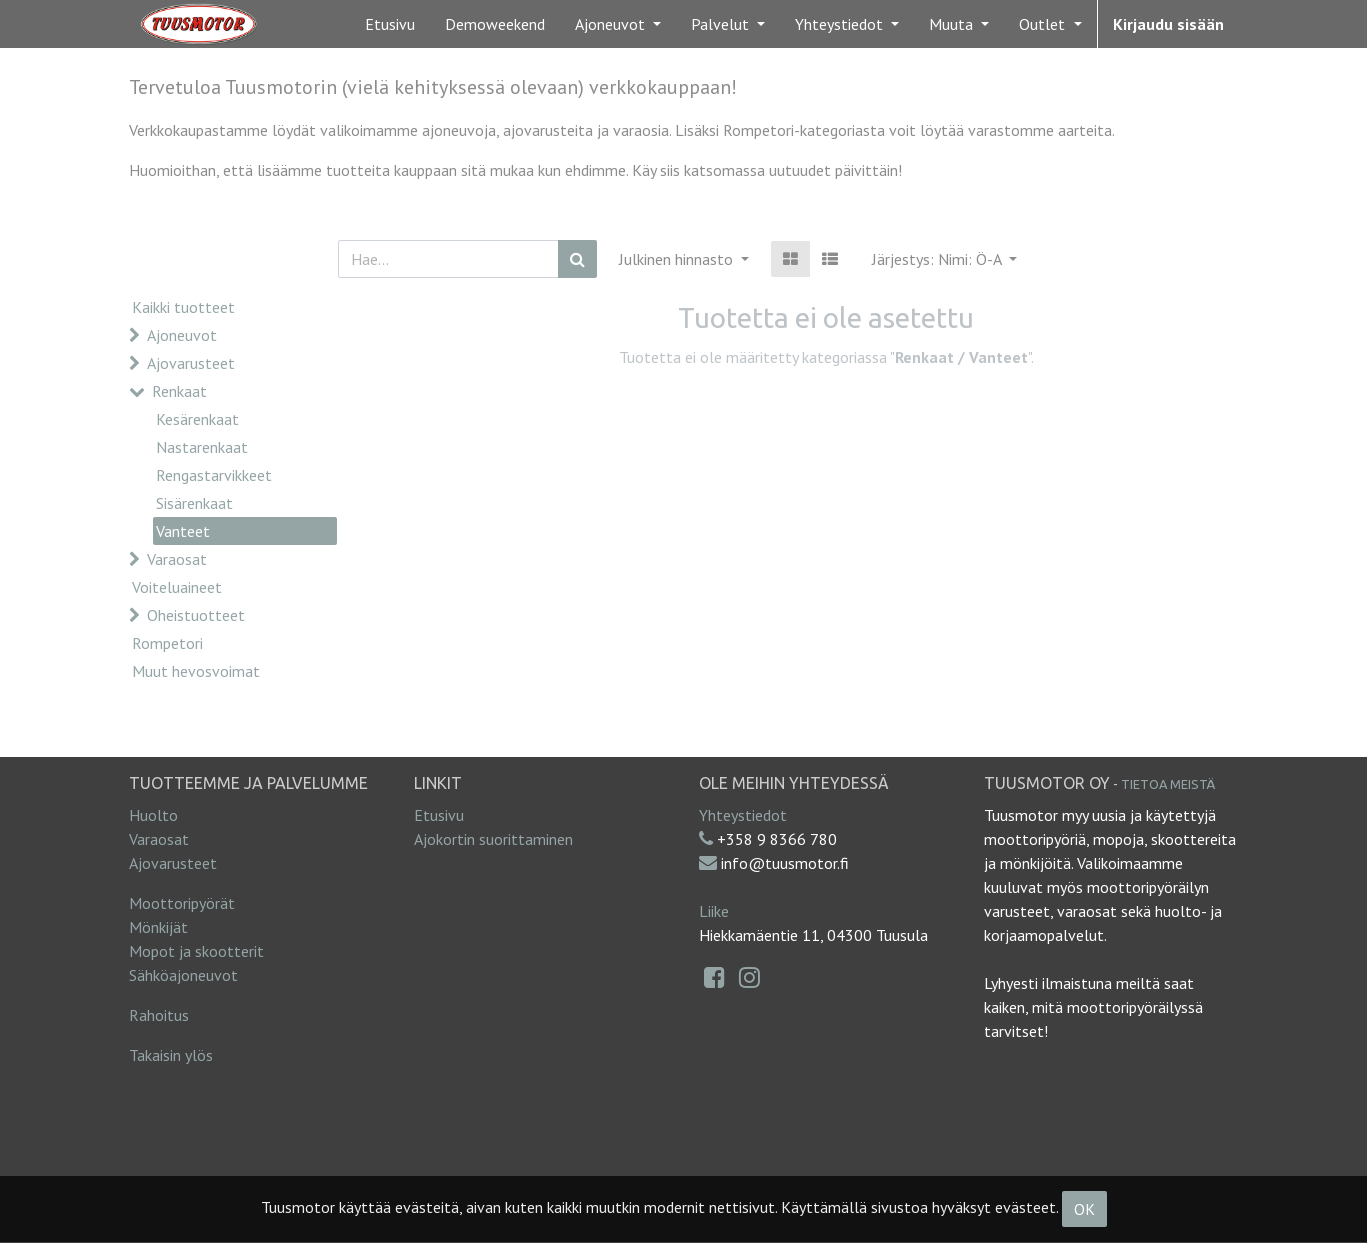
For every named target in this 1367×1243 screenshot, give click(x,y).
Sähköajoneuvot (183, 975)
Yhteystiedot (743, 815)
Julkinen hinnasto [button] (678, 259)
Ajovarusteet (191, 363)
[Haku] (577, 259)
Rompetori (167, 643)
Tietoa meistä (1168, 784)
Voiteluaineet (177, 587)
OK (1084, 1209)
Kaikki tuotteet (183, 307)
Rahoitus (159, 1015)
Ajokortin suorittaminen (493, 839)
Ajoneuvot (182, 335)
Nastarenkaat (202, 447)
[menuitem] (390, 24)
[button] (944, 259)
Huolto (153, 815)
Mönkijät (158, 927)
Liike (714, 911)
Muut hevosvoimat (196, 671)
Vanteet (183, 531)
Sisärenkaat (194, 503)
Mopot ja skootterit (196, 951)
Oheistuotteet (196, 615)
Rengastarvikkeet (214, 475)
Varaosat (177, 559)
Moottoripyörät (182, 903)
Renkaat (179, 391)
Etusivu (439, 815)
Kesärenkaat (197, 419)
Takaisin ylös (171, 1055)
